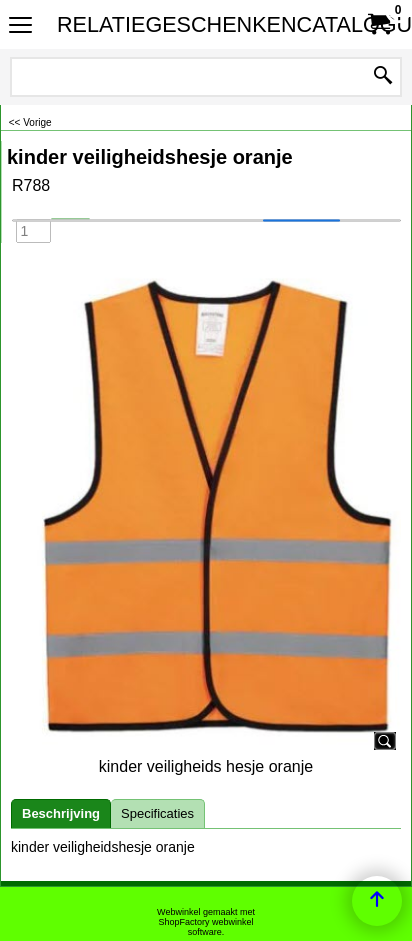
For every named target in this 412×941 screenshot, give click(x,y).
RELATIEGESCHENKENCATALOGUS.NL (202, 24)
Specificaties (157, 813)
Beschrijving (61, 813)
